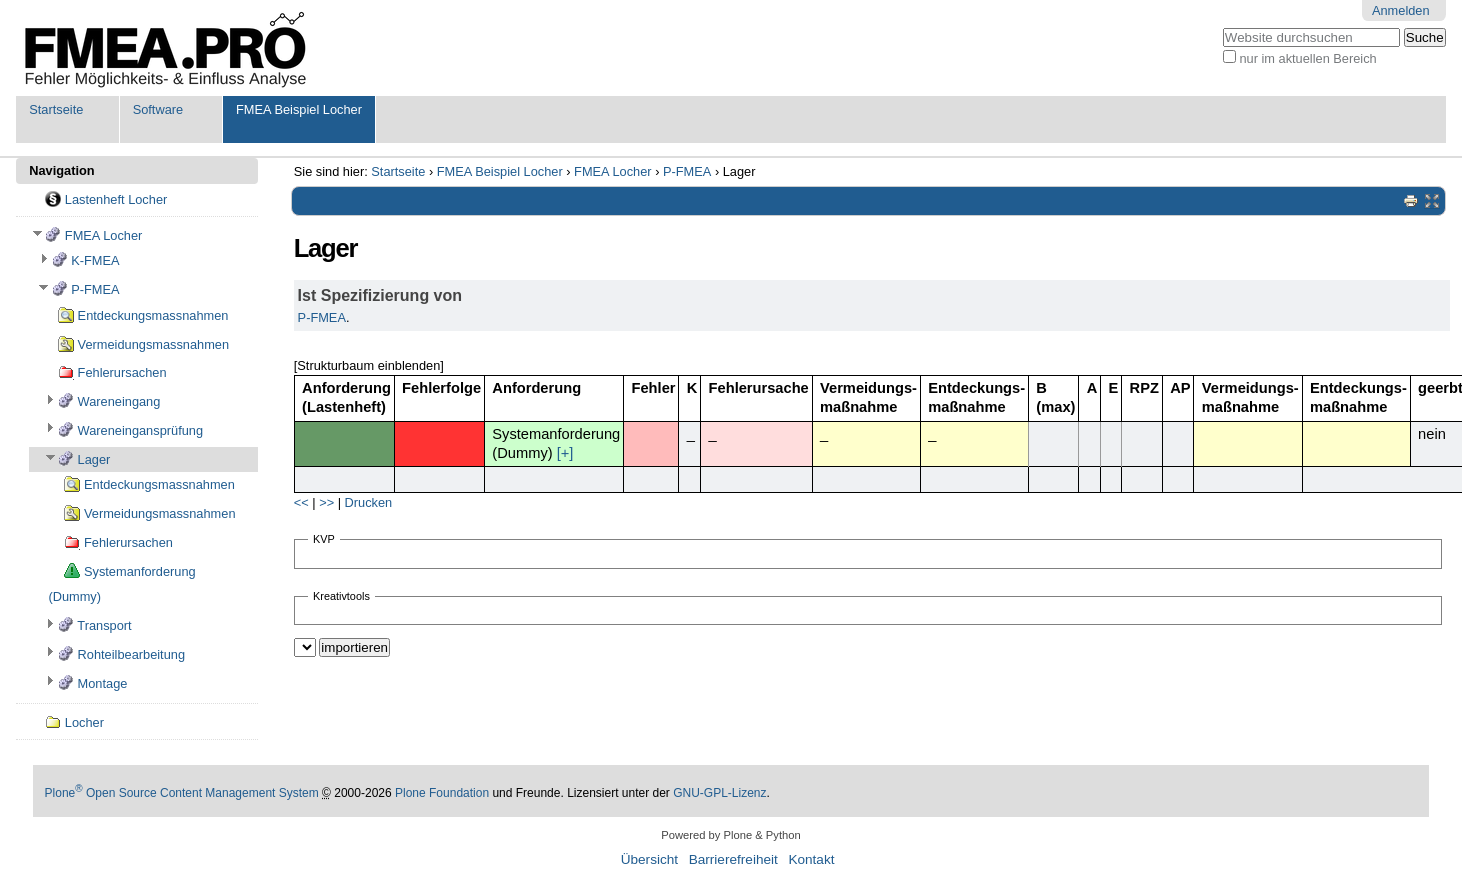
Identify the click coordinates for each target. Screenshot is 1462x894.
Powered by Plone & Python (730, 835)
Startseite (56, 109)
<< (301, 502)
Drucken (369, 502)
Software (158, 109)
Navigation (61, 170)
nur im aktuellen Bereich (1307, 58)
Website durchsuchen (1222, 27)
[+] (565, 453)
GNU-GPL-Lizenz (719, 793)
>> (326, 502)
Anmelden (1401, 10)
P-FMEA (687, 171)
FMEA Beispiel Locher (299, 109)
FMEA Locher (613, 171)
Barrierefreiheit (733, 859)
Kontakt (811, 859)
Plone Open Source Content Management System (182, 793)
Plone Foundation (442, 793)
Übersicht (649, 859)
